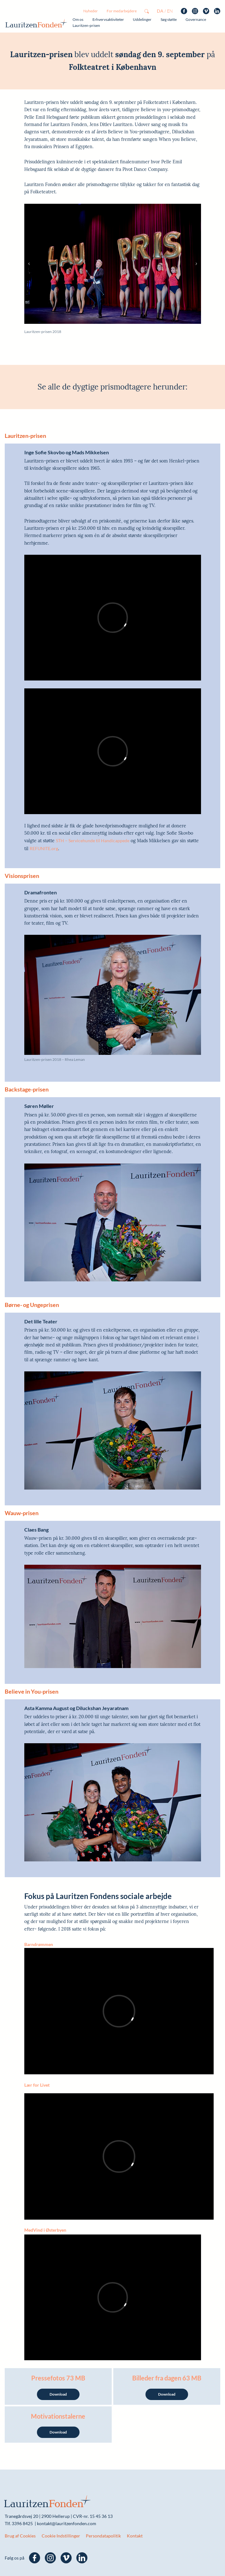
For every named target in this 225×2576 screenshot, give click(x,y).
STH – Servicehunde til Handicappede (92, 840)
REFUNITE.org (44, 848)
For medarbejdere (122, 11)
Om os (78, 19)
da (160, 11)
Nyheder (90, 11)
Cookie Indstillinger (61, 2535)
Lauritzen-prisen (86, 25)
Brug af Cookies (20, 2535)
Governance (196, 19)
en (170, 11)
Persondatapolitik (103, 2535)
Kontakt (135, 2535)
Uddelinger (142, 19)
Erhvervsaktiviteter (108, 19)
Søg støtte (169, 19)
